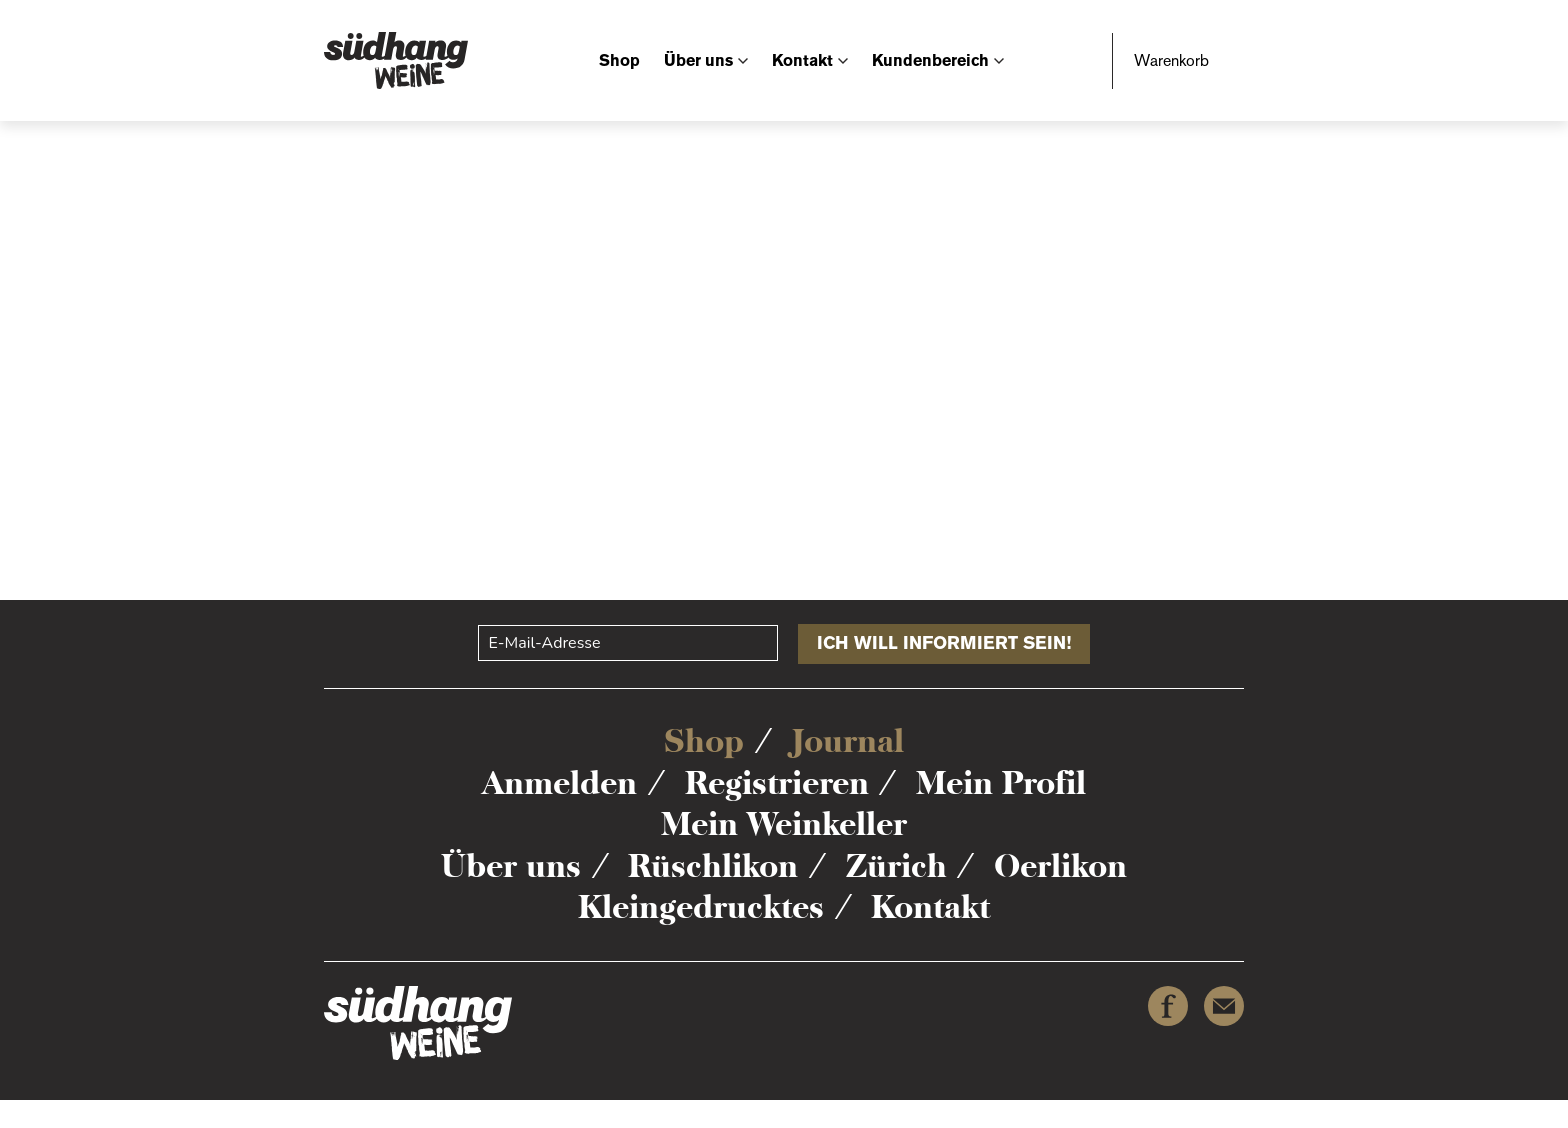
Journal (848, 741)
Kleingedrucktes (701, 907)
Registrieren (777, 783)
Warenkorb (1171, 60)
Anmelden (559, 783)
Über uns (698, 60)
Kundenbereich (930, 60)
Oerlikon (1060, 866)
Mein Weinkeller (784, 824)
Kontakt (802, 60)
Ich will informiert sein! (944, 643)
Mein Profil (1001, 783)
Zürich (896, 866)
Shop (619, 60)
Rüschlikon (713, 866)
